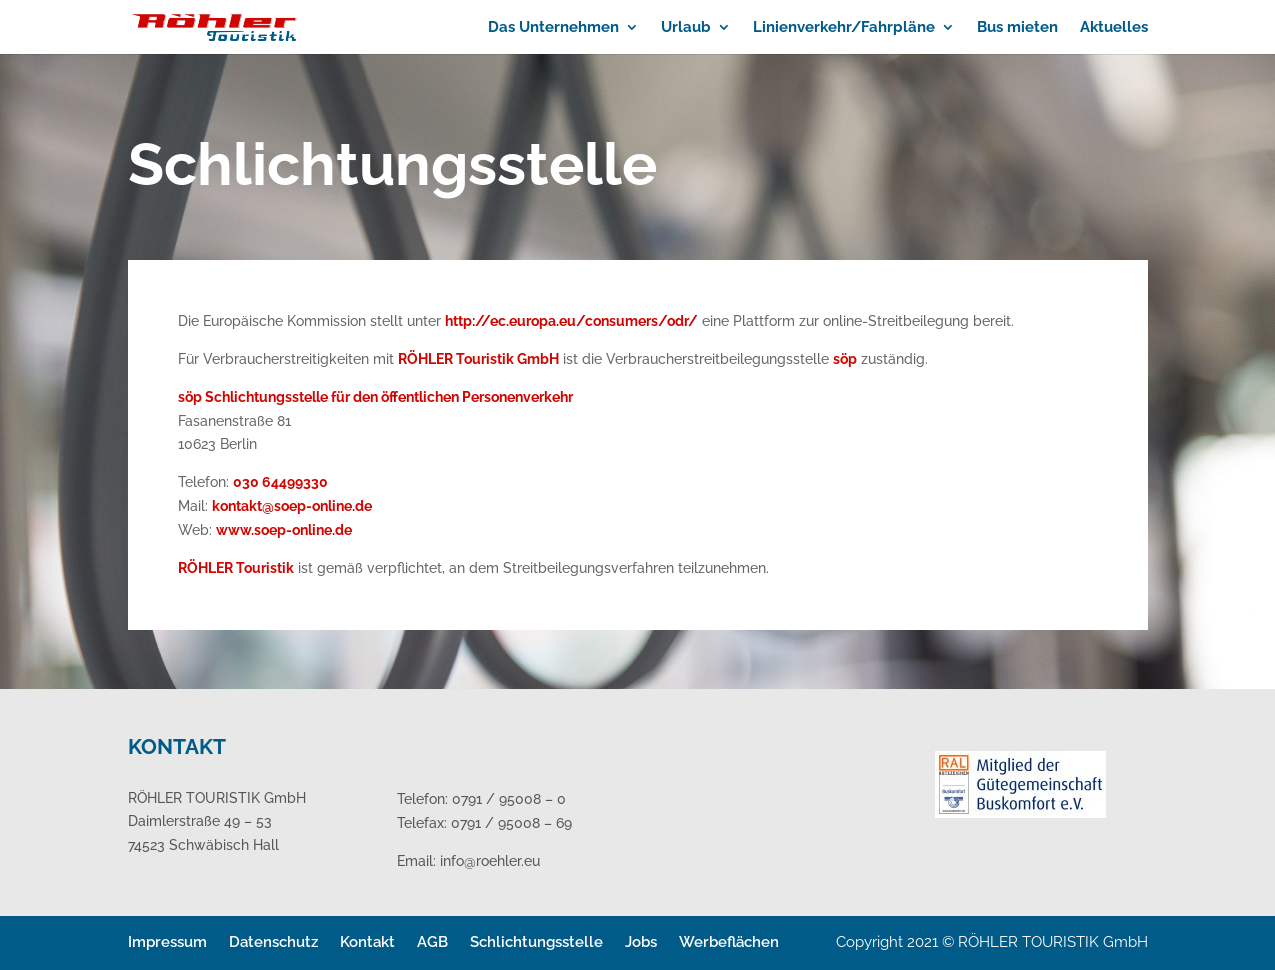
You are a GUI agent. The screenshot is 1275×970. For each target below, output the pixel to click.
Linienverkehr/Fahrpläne (844, 28)
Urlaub (686, 28)
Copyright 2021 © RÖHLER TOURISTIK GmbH (992, 942)
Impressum (167, 942)
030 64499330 (280, 482)
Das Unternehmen (553, 28)
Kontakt (367, 942)
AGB (432, 942)
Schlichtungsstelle (536, 942)
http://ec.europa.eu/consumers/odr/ (571, 321)
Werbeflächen (729, 942)
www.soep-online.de (284, 530)
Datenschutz (273, 942)
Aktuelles (1114, 28)
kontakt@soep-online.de (292, 506)
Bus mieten (1017, 28)
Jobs (641, 942)
